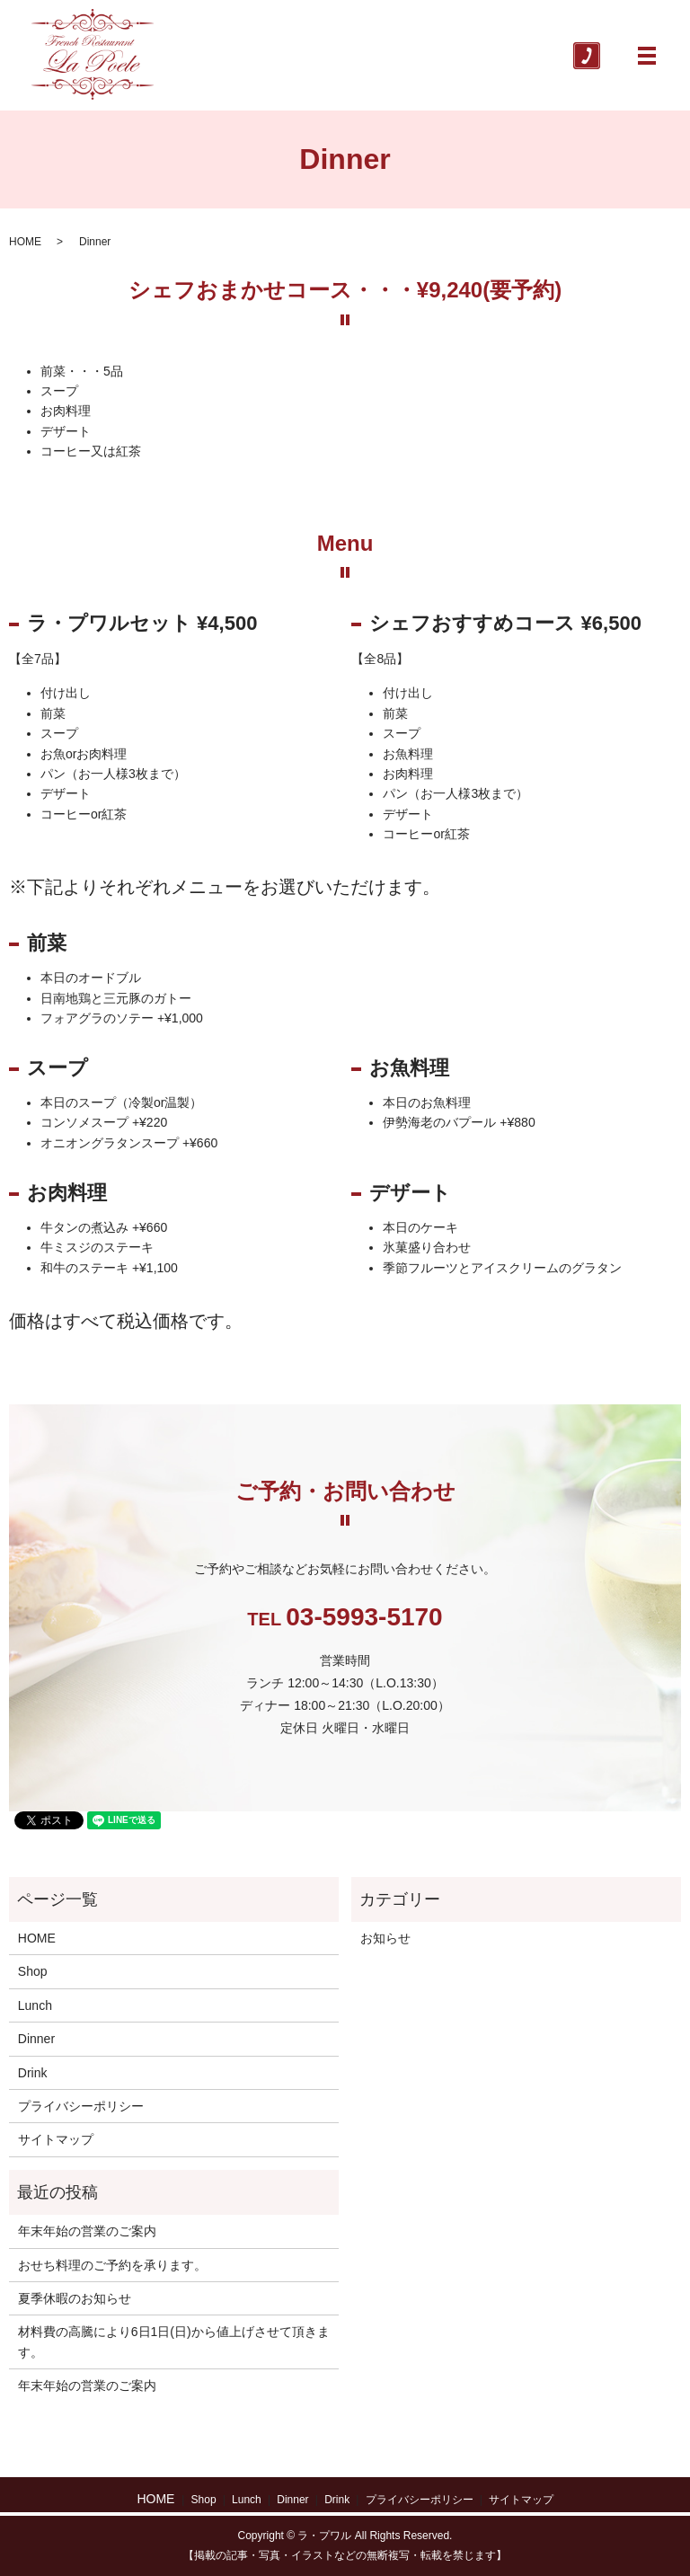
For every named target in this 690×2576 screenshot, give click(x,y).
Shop (33, 1971)
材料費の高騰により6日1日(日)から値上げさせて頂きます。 (174, 2341)
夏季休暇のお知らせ (74, 2298)
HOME (25, 241)
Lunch (35, 2005)
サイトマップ (55, 2139)
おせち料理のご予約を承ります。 (112, 2265)
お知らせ (385, 1938)
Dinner (36, 2039)
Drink (33, 2073)
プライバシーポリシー (81, 2106)
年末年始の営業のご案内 (87, 2231)
